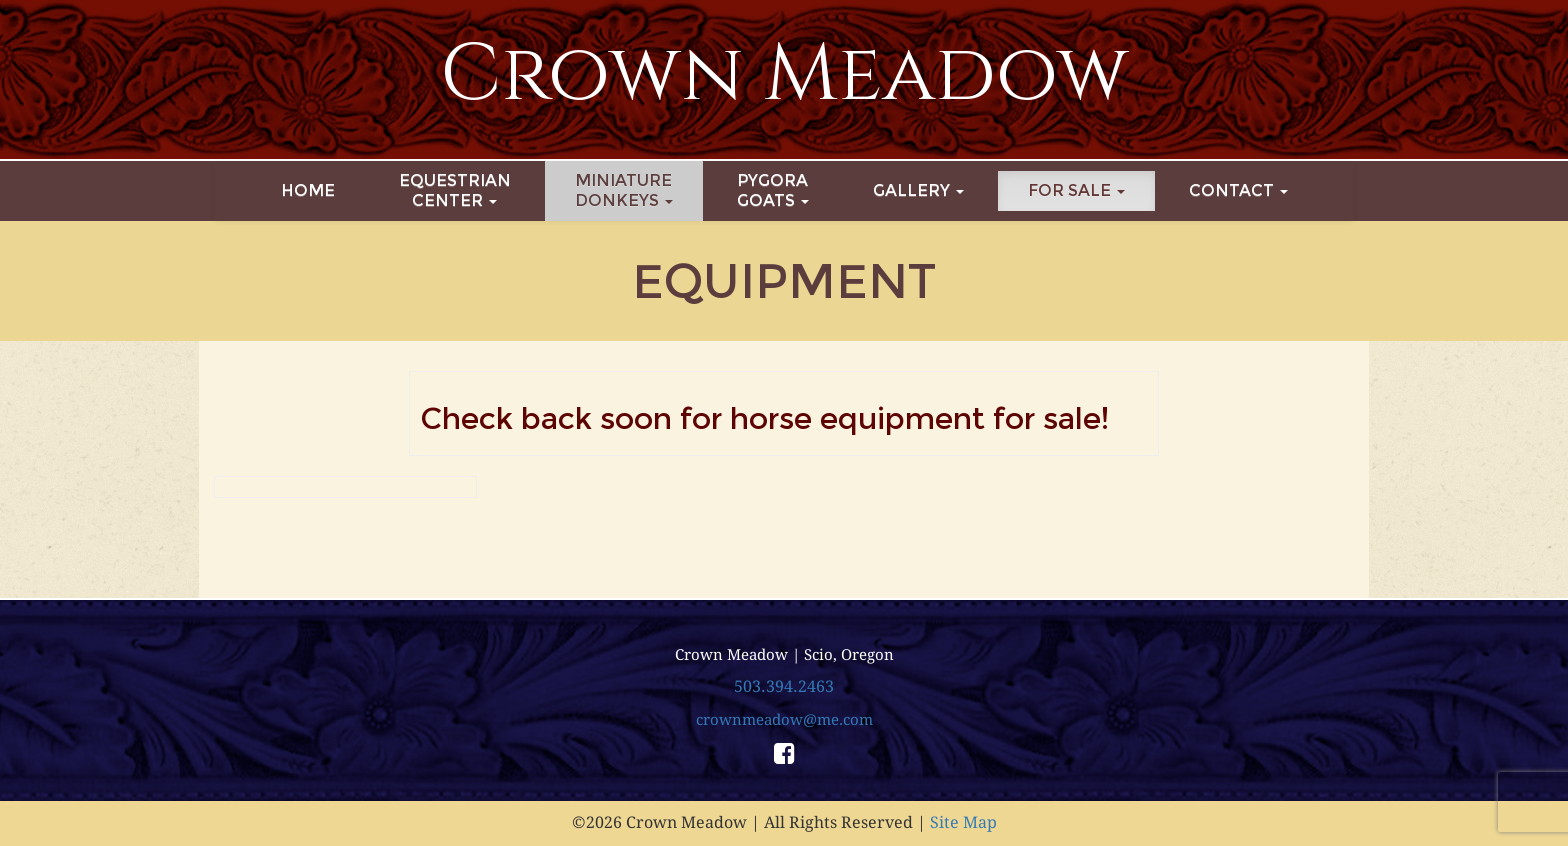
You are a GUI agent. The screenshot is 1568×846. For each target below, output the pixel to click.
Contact (1238, 190)
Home (308, 190)
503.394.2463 (784, 686)
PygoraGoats (773, 190)
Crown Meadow (784, 75)
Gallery (918, 190)
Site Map (963, 822)
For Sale (1076, 190)
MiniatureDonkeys (624, 190)
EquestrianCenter (455, 190)
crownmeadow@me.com (784, 720)
